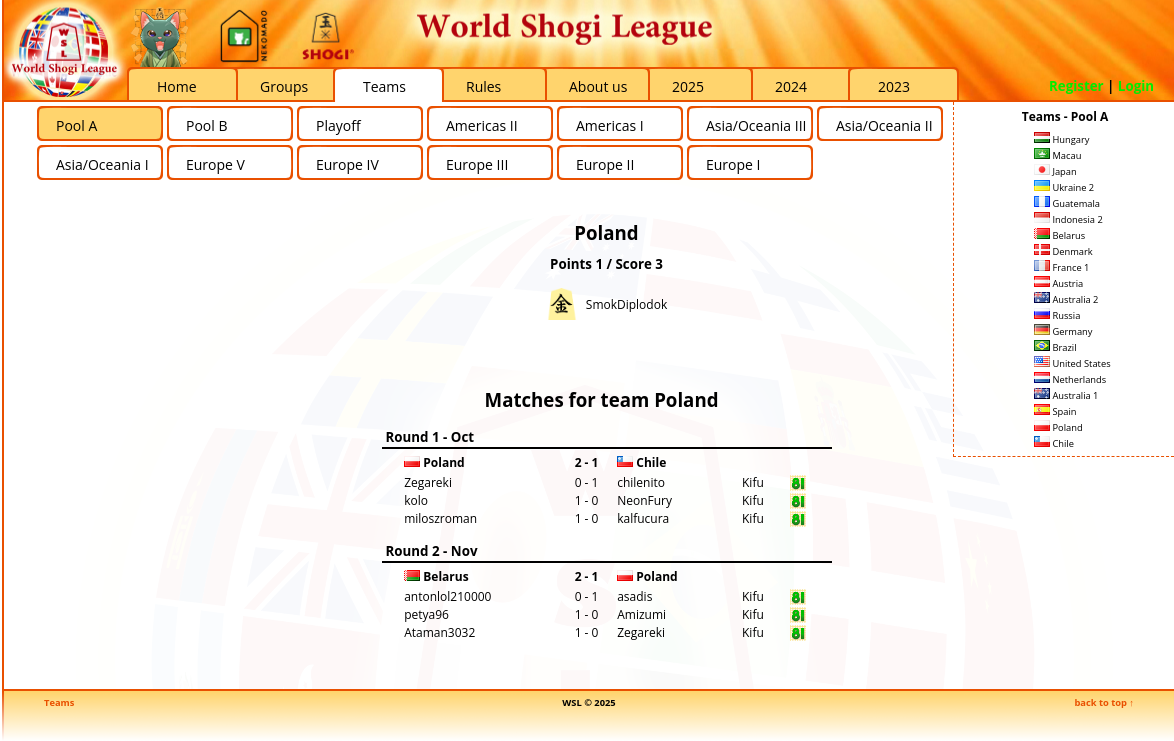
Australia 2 (1066, 299)
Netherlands (1070, 379)
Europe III (477, 164)
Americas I (610, 125)
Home (177, 86)
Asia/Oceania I (102, 164)
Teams (384, 86)
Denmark (1063, 251)
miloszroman (440, 518)
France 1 (1061, 267)
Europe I (733, 164)
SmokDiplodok (626, 304)
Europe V (215, 164)
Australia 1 (1066, 395)
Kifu (753, 482)
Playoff (338, 125)
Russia (1057, 315)
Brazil (1055, 347)
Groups (284, 86)
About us (598, 86)
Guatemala (1067, 203)
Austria (1058, 283)
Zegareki (428, 482)
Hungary (1061, 139)
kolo (416, 500)
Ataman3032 (439, 632)
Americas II (482, 125)
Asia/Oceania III (756, 125)
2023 (894, 86)
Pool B (206, 125)
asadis (634, 596)
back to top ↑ (1104, 702)
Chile (1054, 443)
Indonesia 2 (1068, 219)
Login (1136, 86)
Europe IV (347, 164)
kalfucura (643, 518)
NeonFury (644, 500)
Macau (1057, 155)
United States (1072, 363)
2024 (791, 86)
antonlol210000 (447, 596)
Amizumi (641, 614)
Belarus (1059, 235)
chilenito (641, 482)
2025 (688, 86)
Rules (483, 86)
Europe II (605, 164)
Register (1076, 86)
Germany (1063, 331)
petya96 (426, 614)
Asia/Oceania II (884, 125)
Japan (1055, 171)
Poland (1058, 427)
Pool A (76, 125)
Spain (1055, 411)
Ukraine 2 (1064, 187)
